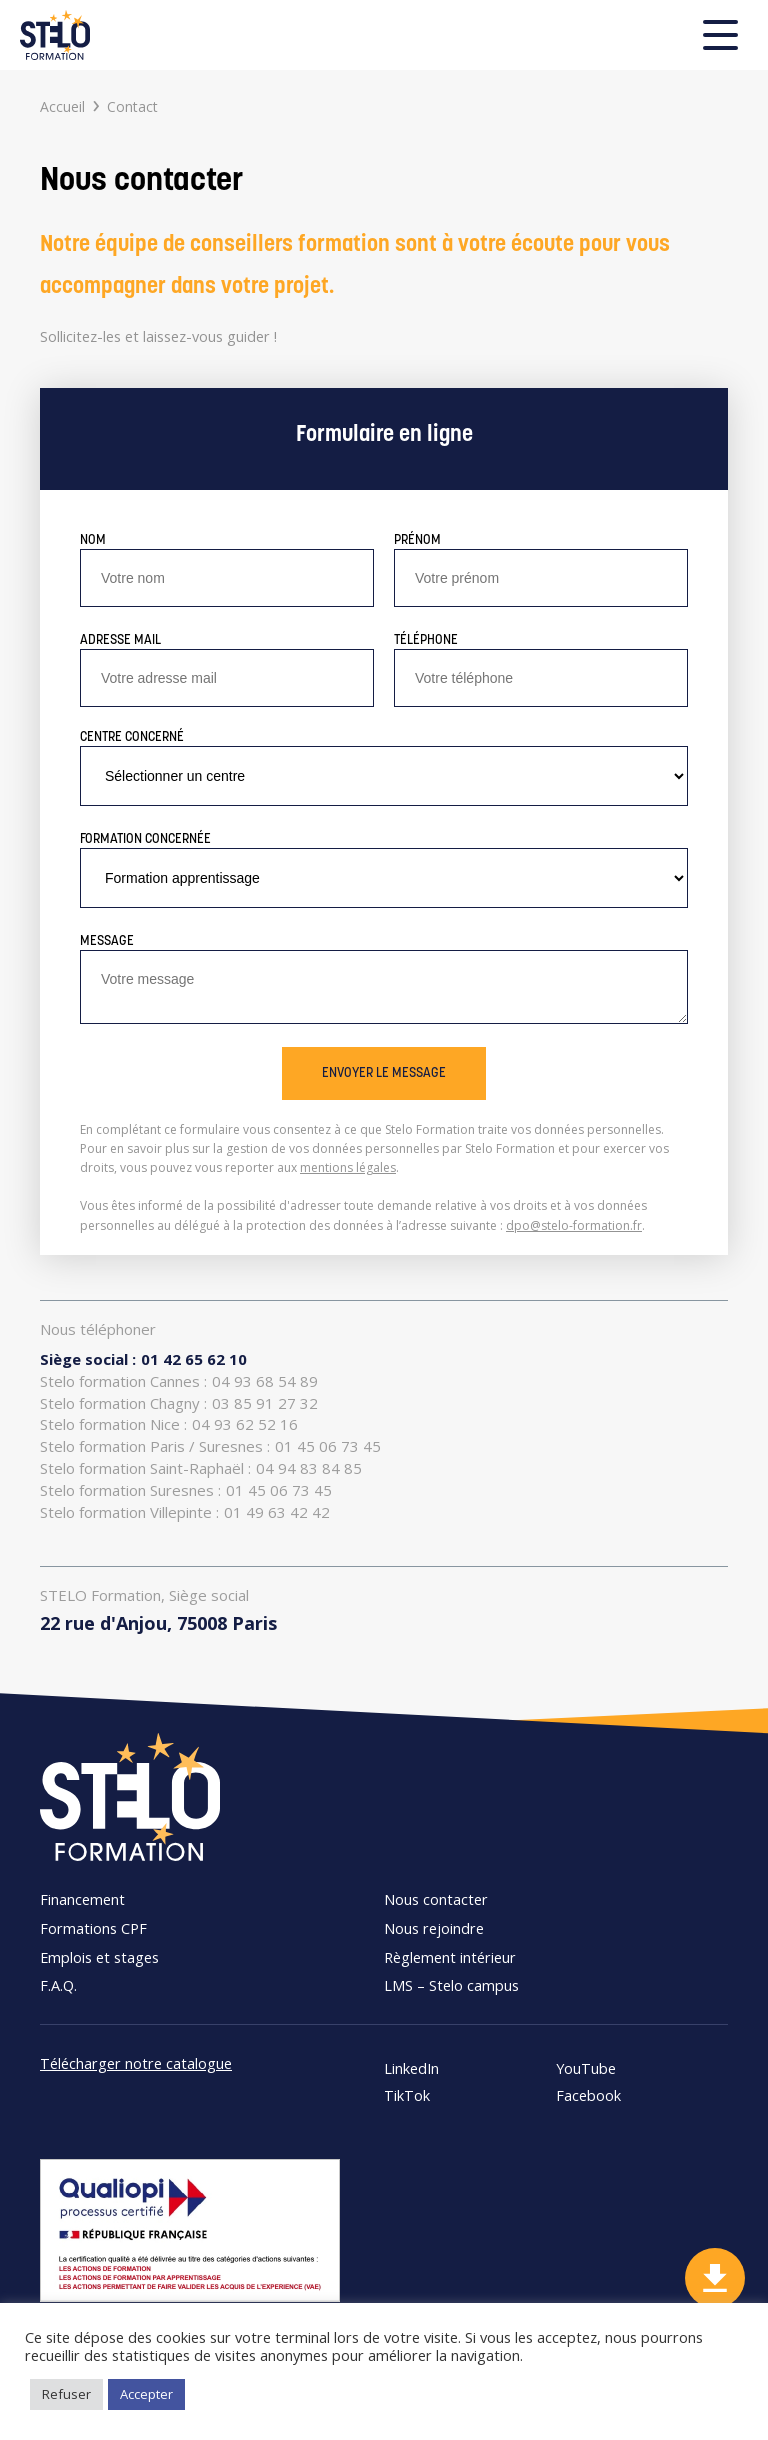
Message (107, 941)
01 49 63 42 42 (185, 1512)
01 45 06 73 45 (210, 1446)
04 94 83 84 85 (201, 1468)
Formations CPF (93, 1928)
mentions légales (348, 1167)
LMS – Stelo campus (451, 1985)
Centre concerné (132, 737)
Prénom (417, 540)
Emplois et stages (99, 1957)
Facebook (588, 2095)
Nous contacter (436, 1899)
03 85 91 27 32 (179, 1403)
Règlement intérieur (450, 1957)
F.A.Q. (58, 1985)
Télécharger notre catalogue (136, 2063)
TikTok (407, 2095)
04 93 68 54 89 (179, 1381)
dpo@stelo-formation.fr (574, 1225)
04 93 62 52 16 (169, 1424)
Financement (82, 1899)
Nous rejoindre (434, 1928)
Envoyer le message (384, 1073)
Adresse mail (120, 640)
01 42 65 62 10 (143, 1359)
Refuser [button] (66, 2394)
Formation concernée (145, 839)
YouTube (586, 2068)
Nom (93, 540)
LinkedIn (411, 2068)
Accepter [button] (146, 2394)
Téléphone (426, 640)
